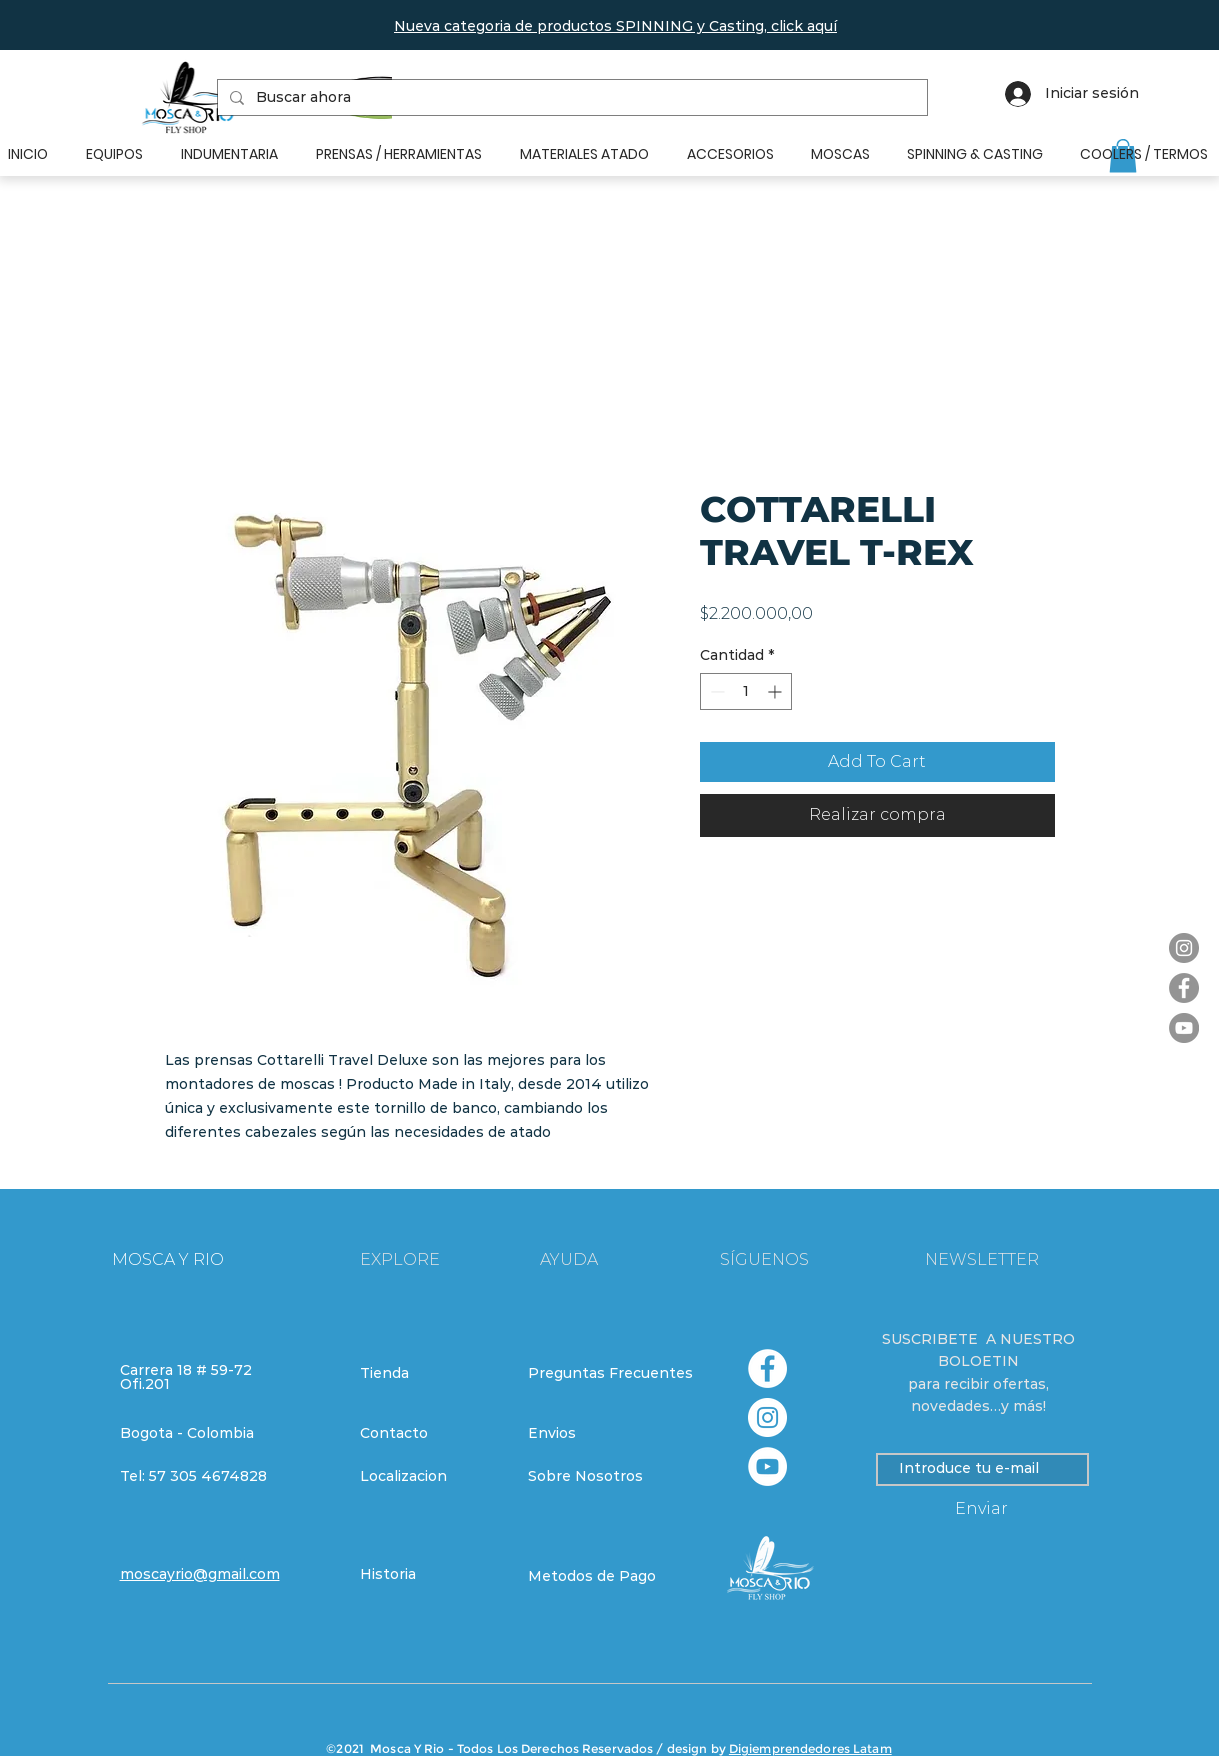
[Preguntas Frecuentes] (610, 1374)
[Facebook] (1184, 988)
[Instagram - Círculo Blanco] (767, 1417)
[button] (615, 26)
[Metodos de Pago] (599, 1577)
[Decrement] (715, 691)
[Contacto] (431, 1434)
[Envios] (600, 1434)
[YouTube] (1184, 1028)
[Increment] (776, 691)
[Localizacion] (431, 1477)
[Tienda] (431, 1374)
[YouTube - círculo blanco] (767, 1466)
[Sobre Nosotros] (599, 1477)
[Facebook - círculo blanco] (767, 1368)
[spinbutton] (746, 691)
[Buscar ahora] (570, 98)
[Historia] (431, 1575)
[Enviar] (982, 1509)
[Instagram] (1184, 948)
